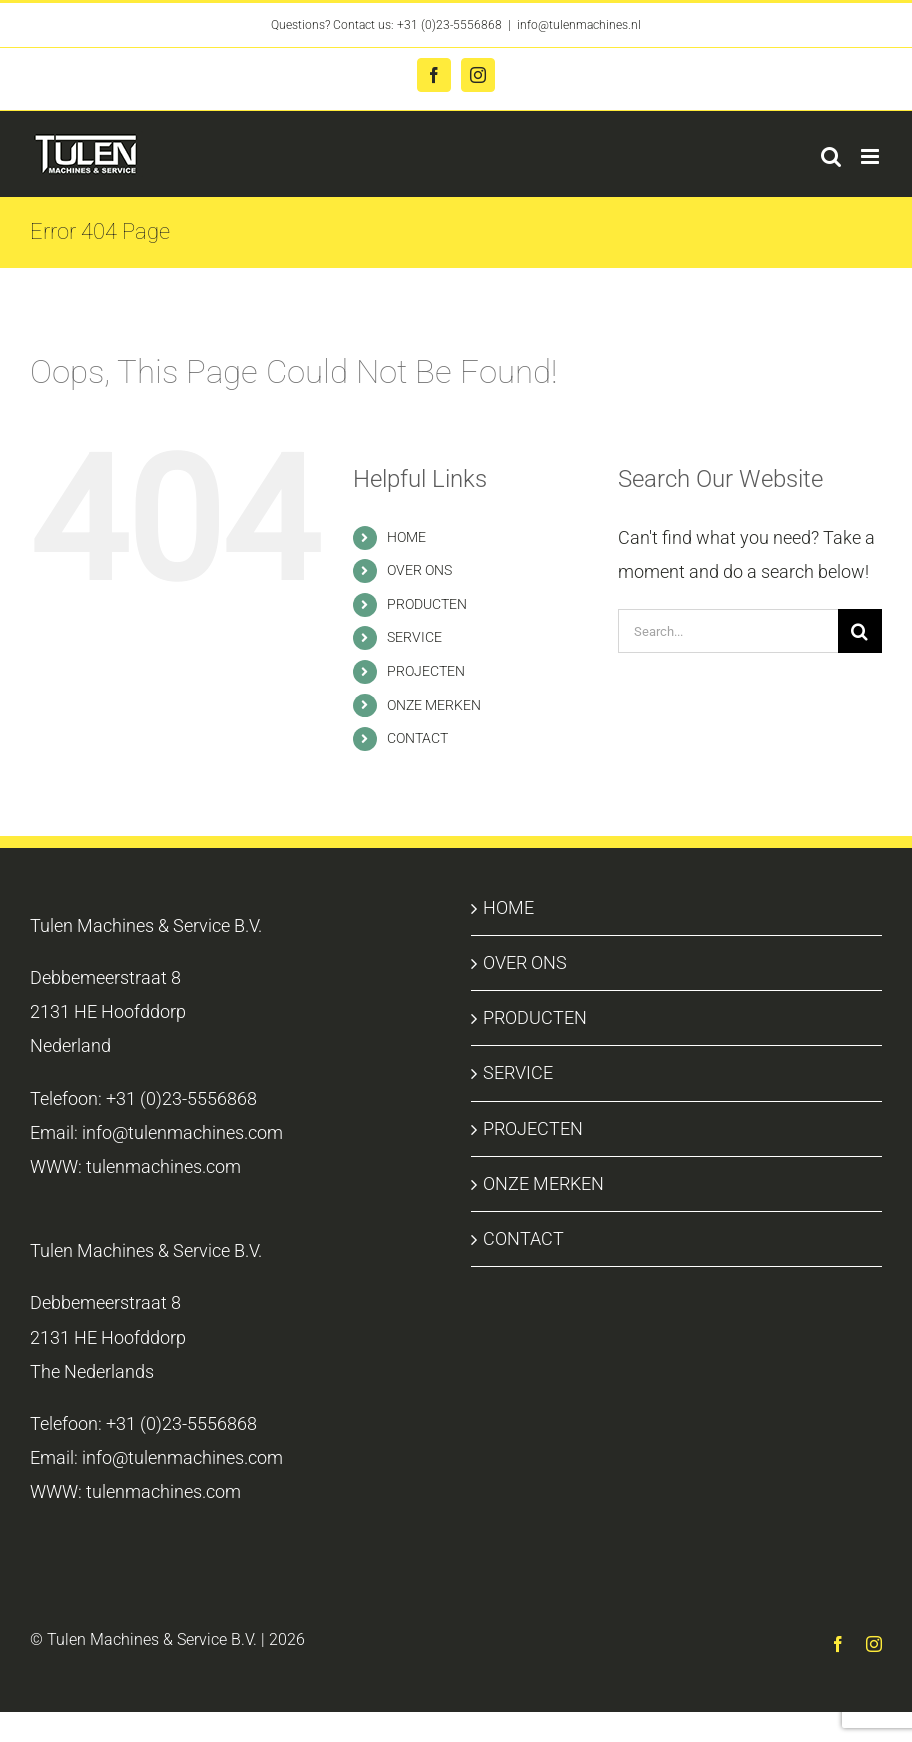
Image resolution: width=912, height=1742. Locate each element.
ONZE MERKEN (434, 705)
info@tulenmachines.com (182, 1132)
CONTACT (417, 738)
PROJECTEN (426, 671)
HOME (406, 537)
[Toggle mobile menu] (871, 156)
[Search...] (728, 631)
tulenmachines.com (163, 1166)
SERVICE (414, 637)
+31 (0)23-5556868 (449, 25)
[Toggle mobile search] (831, 156)
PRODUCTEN (427, 604)
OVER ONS (419, 570)
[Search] (860, 631)
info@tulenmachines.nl (579, 25)
